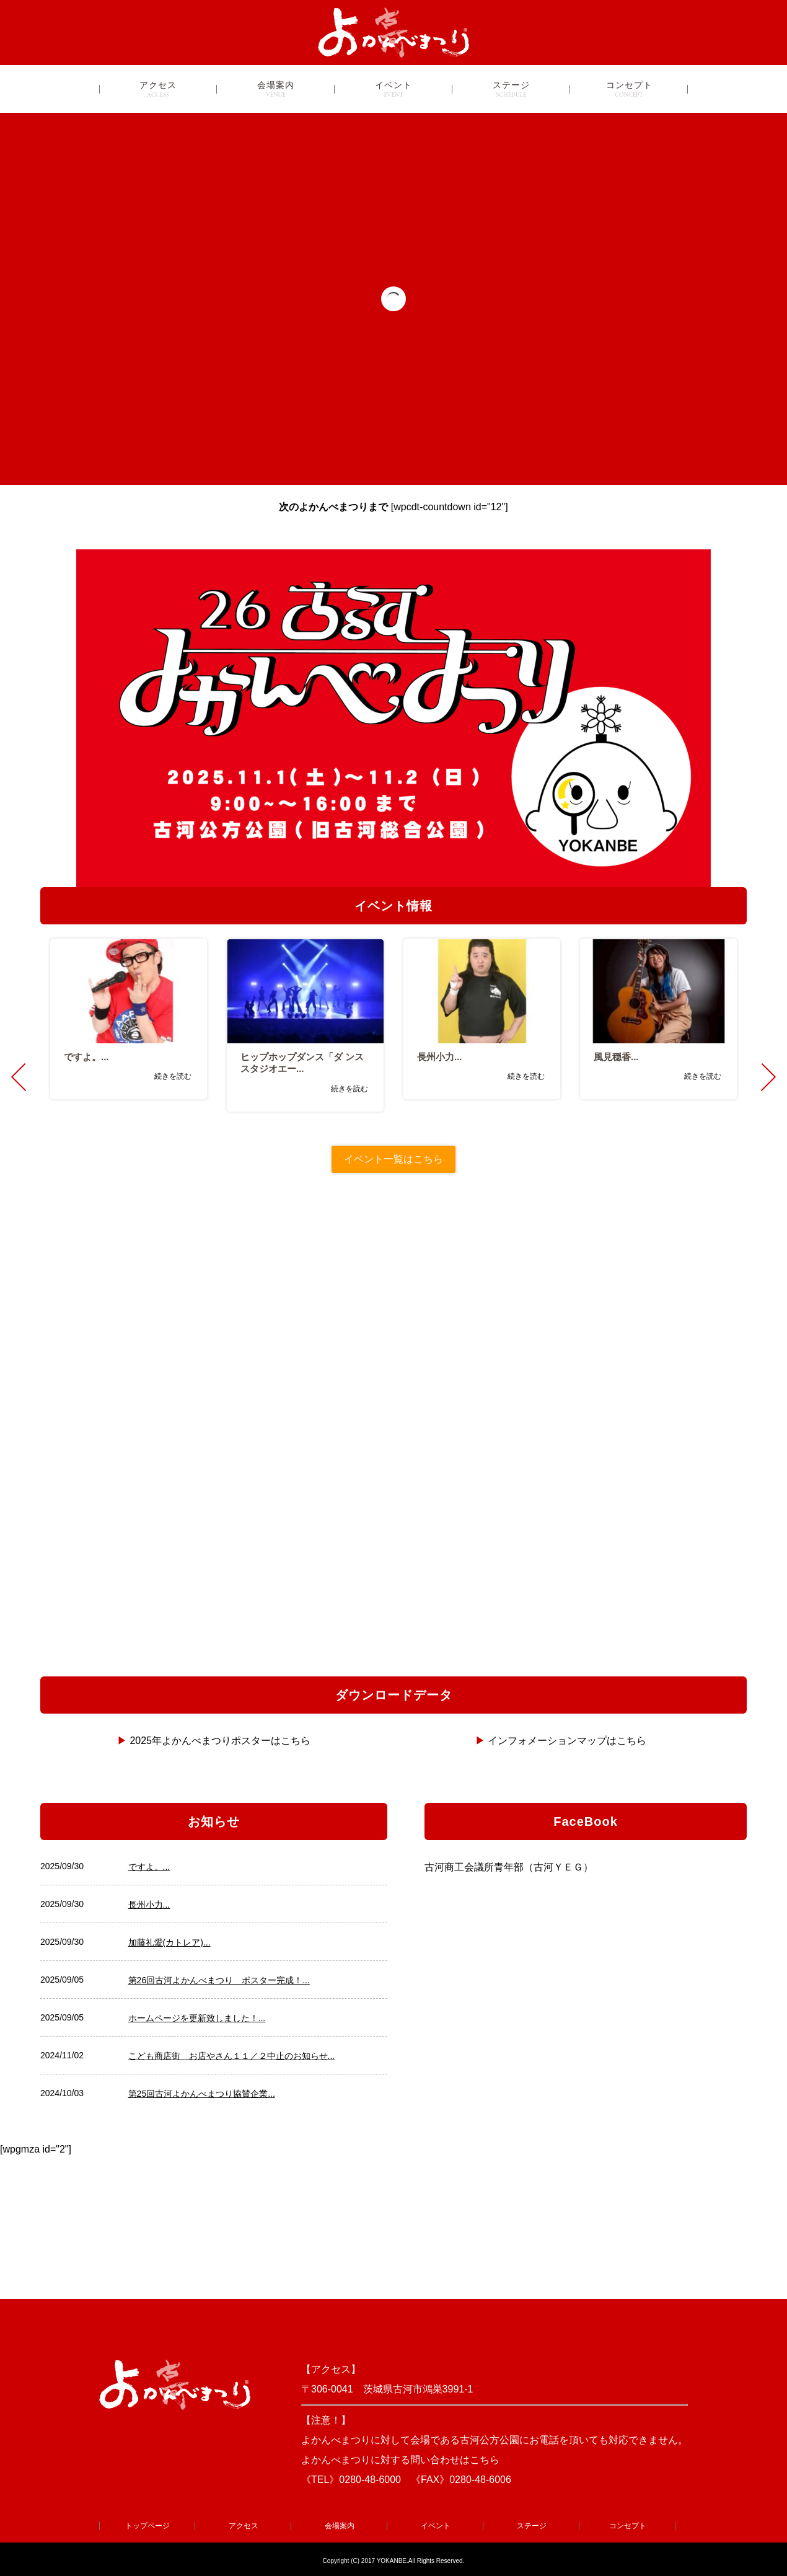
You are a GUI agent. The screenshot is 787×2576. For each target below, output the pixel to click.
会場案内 (276, 89)
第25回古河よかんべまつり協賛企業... (201, 2094)
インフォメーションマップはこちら (567, 1740)
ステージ (511, 89)
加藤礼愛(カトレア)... (169, 1942)
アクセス (158, 89)
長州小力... (149, 1905)
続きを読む (172, 1076)
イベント (393, 89)
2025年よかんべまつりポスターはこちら (220, 1740)
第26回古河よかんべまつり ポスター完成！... (219, 1980)
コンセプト (629, 89)
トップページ (147, 2525)
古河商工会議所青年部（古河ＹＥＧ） (508, 1867)
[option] (128, 1019)
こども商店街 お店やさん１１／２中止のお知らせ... (231, 2056)
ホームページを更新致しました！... (197, 2018)
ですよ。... (149, 1867)
